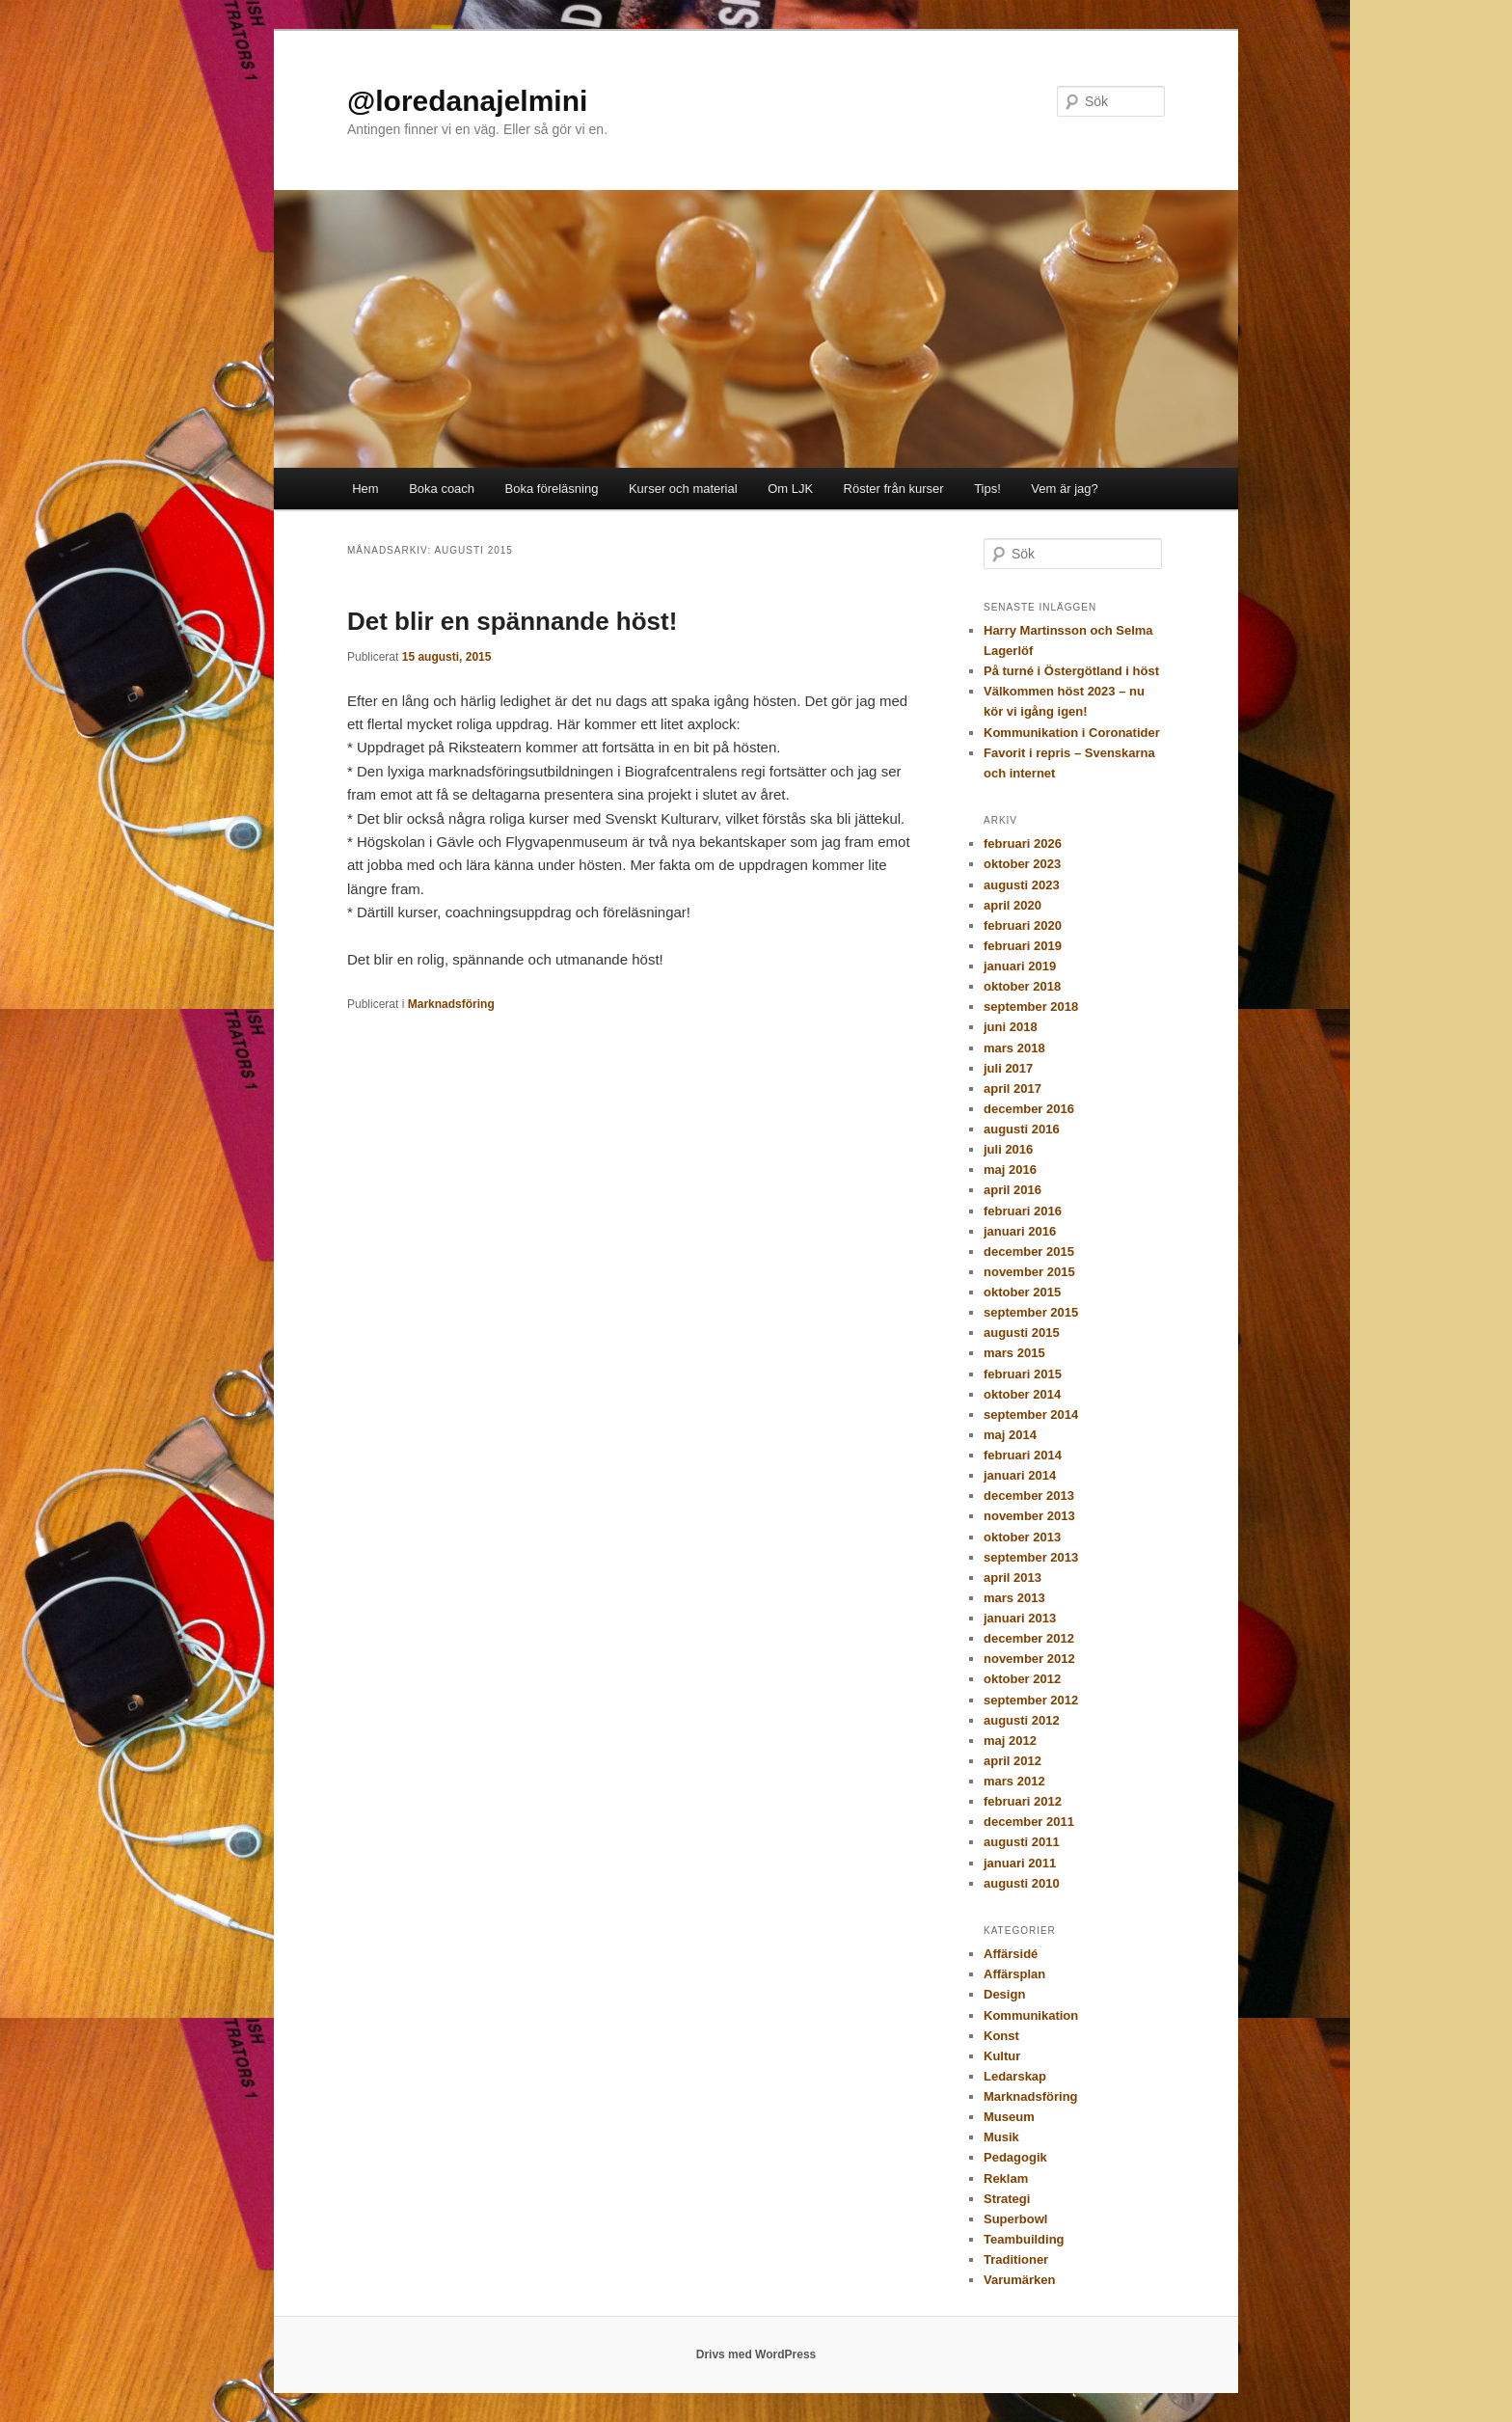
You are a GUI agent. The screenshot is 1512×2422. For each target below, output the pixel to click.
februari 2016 (1023, 1211)
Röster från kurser (894, 488)
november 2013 (1029, 1516)
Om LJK (790, 488)
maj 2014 (1010, 1435)
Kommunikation (1031, 2015)
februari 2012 (1023, 1801)
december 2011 (1029, 1821)
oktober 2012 (1022, 1679)
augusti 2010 (1022, 1883)
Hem (365, 488)
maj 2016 (1010, 1169)
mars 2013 (1014, 1598)
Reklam (1006, 2178)
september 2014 (1031, 1414)
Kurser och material (683, 488)
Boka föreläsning (552, 488)
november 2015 (1029, 1272)
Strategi (1007, 2198)
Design (1004, 1994)
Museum (1009, 2116)
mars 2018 (1014, 1048)
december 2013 (1029, 1495)
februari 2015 (1023, 1374)
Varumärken (1019, 2279)
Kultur (1002, 2056)
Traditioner (1016, 2259)
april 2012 (1012, 1761)
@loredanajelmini (467, 101)
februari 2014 (1023, 1455)
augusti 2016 (1022, 1129)
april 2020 (1012, 905)
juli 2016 (1008, 1149)
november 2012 (1029, 1658)
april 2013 (1012, 1577)
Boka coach (441, 488)
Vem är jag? (1064, 488)
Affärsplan (1014, 1974)
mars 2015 (1014, 1353)
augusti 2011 (1022, 1842)
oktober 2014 (1022, 1394)
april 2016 (1012, 1190)
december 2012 (1029, 1638)
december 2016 (1029, 1109)
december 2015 (1029, 1251)
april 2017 (1012, 1088)
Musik (1001, 2137)
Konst (1001, 2035)
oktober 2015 (1022, 1292)
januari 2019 (1020, 966)
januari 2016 (1020, 1231)
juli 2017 (1008, 1068)
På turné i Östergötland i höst (1071, 671)
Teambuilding (1024, 2239)
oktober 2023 (1022, 864)
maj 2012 (1010, 1740)
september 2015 (1031, 1312)
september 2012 (1031, 1700)
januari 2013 (1020, 1618)
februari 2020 (1023, 925)
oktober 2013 (1022, 1537)
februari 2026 (1023, 843)
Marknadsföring (451, 1004)
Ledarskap (1015, 2076)
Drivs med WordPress (756, 2354)
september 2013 (1031, 1557)
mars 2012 (1014, 1781)
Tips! (987, 488)
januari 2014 (1020, 1475)
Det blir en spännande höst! (512, 621)
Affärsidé (1011, 1953)
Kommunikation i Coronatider (1072, 732)
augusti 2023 (1022, 885)
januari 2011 (1020, 1863)
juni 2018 (1011, 1027)
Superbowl (1015, 2219)
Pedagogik (1015, 2157)
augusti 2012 (1022, 1720)
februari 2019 (1023, 946)
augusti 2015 (1022, 1332)
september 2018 (1031, 1006)
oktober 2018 (1022, 986)
